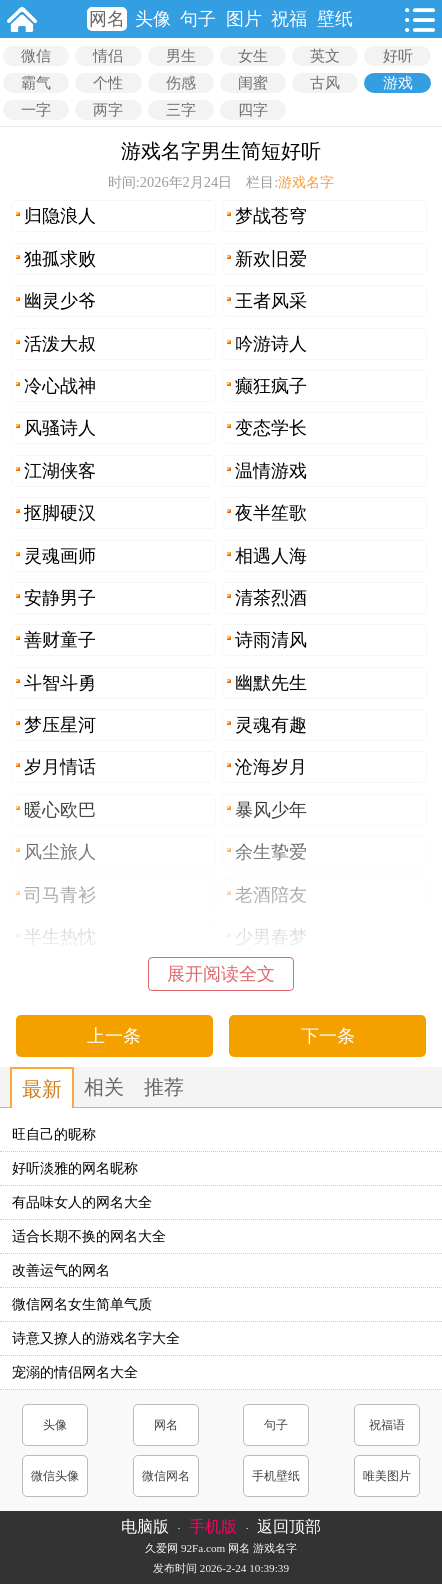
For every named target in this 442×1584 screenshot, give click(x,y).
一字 (36, 110)
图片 (244, 19)
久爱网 (161, 1548)
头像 (153, 19)
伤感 (181, 83)
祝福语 (387, 1425)
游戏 (398, 83)
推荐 (164, 1087)
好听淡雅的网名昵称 (75, 1168)
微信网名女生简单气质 (82, 1304)
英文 (325, 56)
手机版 (213, 1526)
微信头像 (55, 1476)
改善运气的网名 (61, 1270)
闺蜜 (253, 83)
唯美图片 (387, 1476)
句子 (198, 19)
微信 (36, 56)
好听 (398, 56)
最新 (42, 1089)
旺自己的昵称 (54, 1134)
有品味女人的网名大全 (82, 1202)
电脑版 (145, 1526)
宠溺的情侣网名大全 (75, 1372)
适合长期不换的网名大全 (89, 1236)
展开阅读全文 (221, 974)
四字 (253, 110)
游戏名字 (306, 182)
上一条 (114, 1036)
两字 (108, 110)
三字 (181, 110)
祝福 (289, 19)
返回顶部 (289, 1526)
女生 (253, 56)
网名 (107, 19)
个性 (108, 83)
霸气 (36, 83)
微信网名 (166, 1476)
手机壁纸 (276, 1476)
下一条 (328, 1036)
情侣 (108, 56)
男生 (181, 56)
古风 (325, 83)
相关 (104, 1087)
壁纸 (335, 19)
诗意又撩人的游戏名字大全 (96, 1338)
